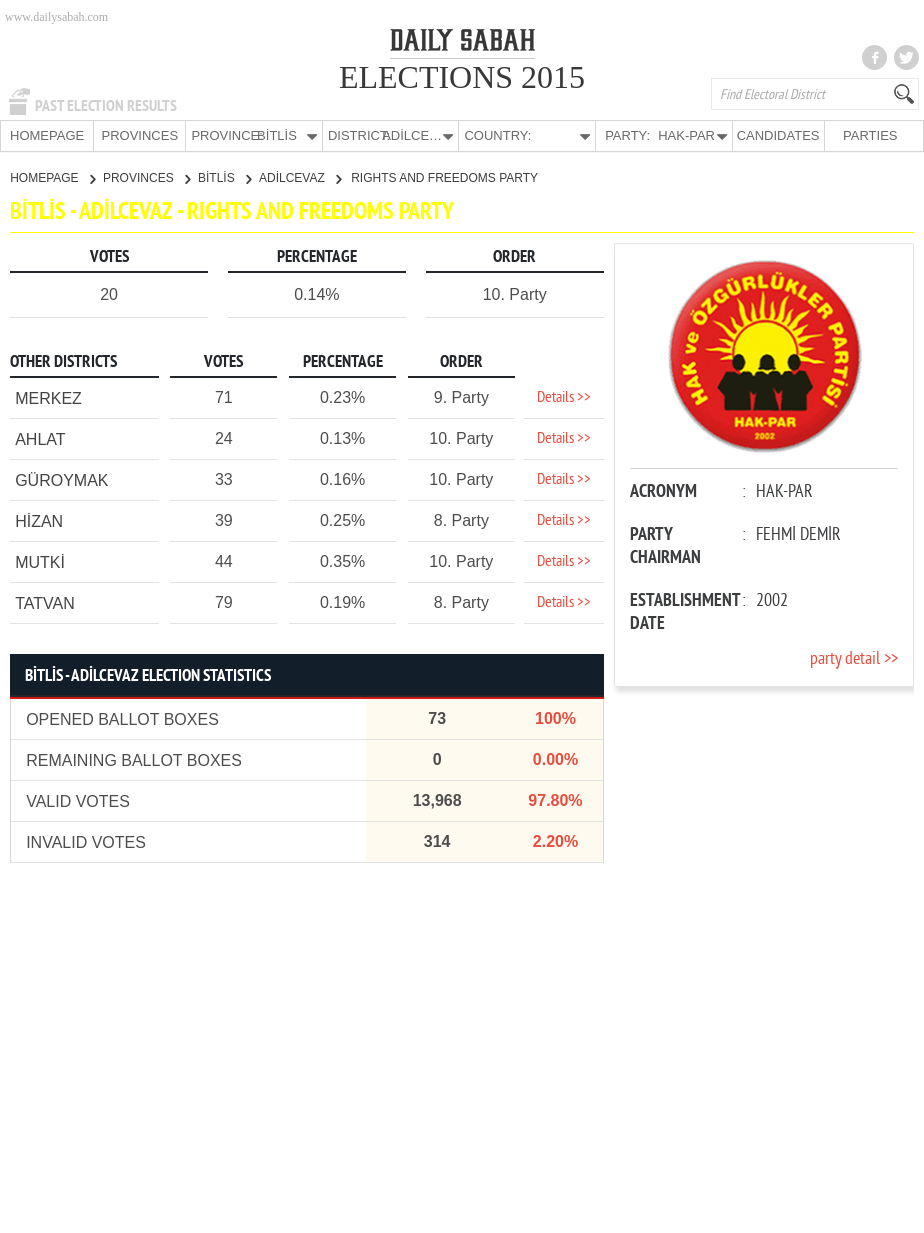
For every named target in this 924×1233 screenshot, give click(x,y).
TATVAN (45, 602)
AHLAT (40, 438)
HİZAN (39, 520)
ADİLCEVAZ (300, 177)
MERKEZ (48, 397)
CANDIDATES (778, 135)
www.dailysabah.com (56, 17)
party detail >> (854, 658)
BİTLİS (224, 177)
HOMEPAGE (47, 135)
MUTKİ (40, 561)
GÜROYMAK (61, 479)
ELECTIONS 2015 (462, 77)
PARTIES (870, 135)
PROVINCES (139, 135)
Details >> (564, 397)
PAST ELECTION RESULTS (106, 106)
